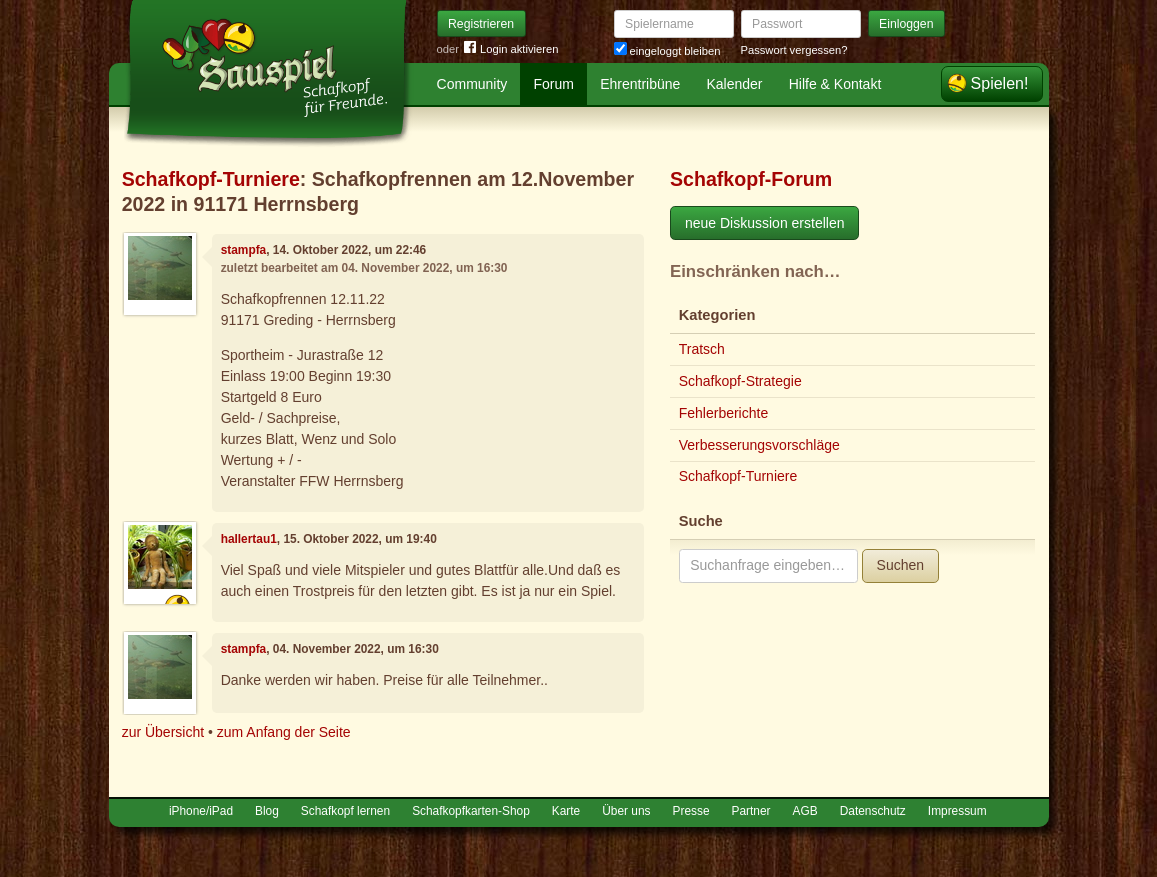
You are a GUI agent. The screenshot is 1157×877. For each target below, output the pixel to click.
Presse (691, 811)
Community (472, 84)
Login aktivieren (511, 49)
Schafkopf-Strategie (740, 381)
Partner (751, 811)
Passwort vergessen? (794, 50)
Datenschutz (873, 811)
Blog (267, 811)
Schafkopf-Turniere (211, 179)
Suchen (900, 565)
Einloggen (906, 24)
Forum (554, 84)
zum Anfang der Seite (284, 732)
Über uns (626, 811)
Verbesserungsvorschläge (759, 445)
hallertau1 (249, 539)
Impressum (957, 811)
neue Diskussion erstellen (765, 223)
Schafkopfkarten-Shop (471, 811)
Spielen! (1000, 83)
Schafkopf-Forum (751, 179)
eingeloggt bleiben (667, 51)
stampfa (244, 250)
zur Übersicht (163, 732)
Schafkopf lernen (345, 811)
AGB (805, 811)
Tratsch (702, 349)
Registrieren (481, 24)
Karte (566, 811)
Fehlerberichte (724, 413)
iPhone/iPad (201, 811)
